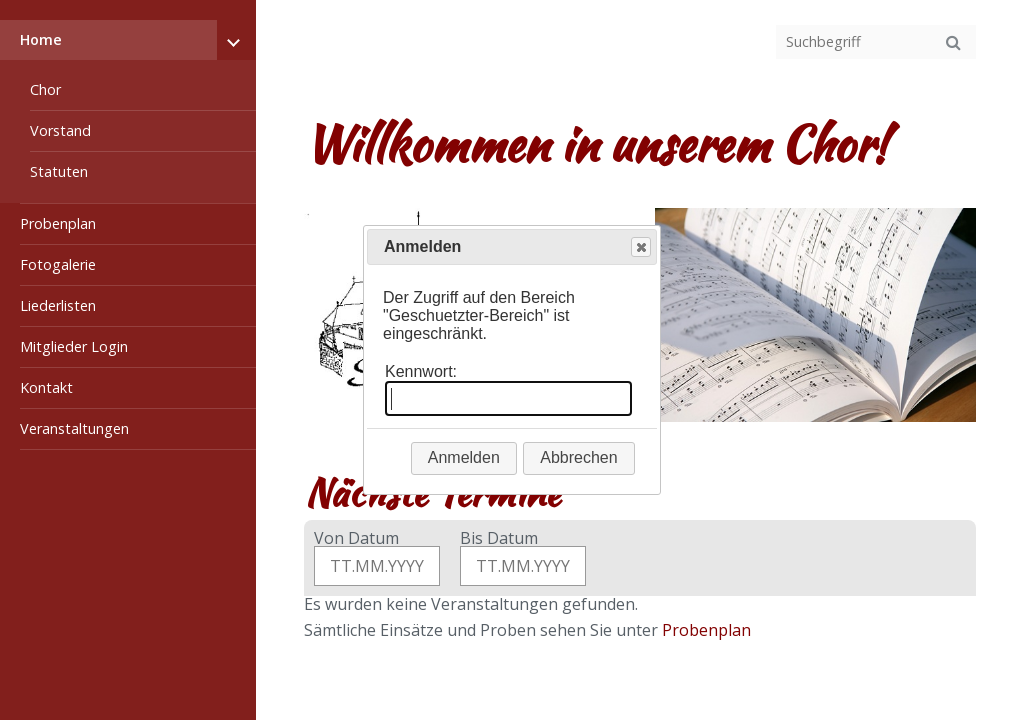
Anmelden (464, 457)
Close (640, 247)
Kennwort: (421, 371)
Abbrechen (578, 457)
